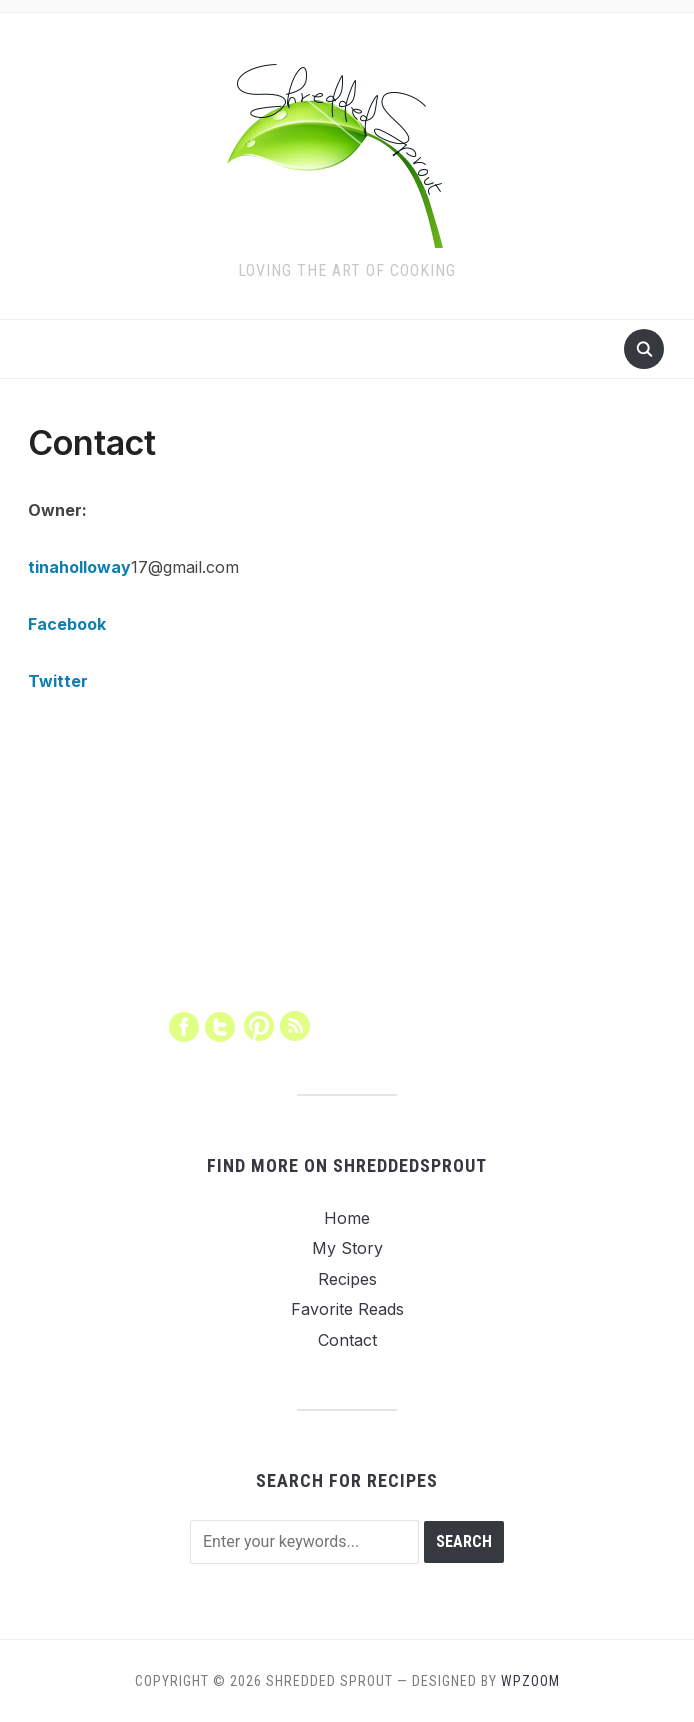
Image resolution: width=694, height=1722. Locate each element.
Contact (347, 1340)
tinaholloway (79, 567)
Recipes (347, 1279)
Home (347, 1218)
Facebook (67, 624)
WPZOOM (530, 1681)
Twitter (58, 681)
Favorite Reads (347, 1309)
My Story (347, 1248)
